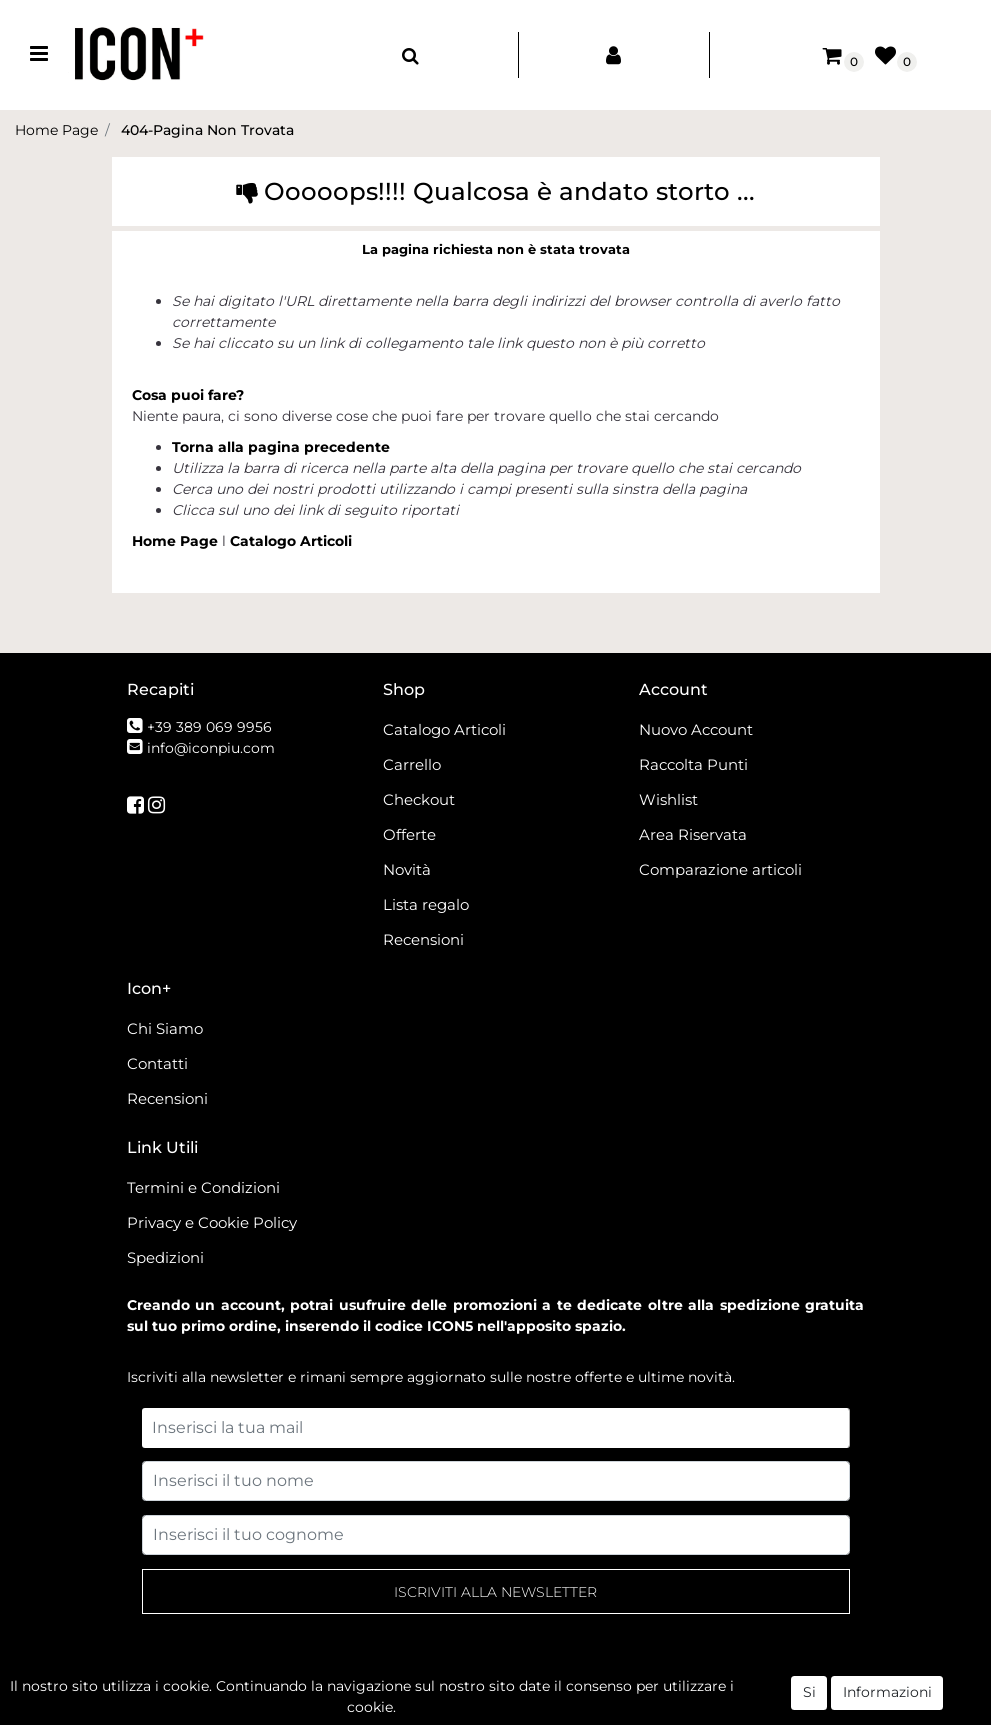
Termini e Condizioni (203, 1187)
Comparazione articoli (720, 869)
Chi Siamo (165, 1028)
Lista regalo (426, 904)
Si (809, 1699)
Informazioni (887, 1699)
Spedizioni (165, 1257)
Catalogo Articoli (291, 541)
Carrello (412, 764)
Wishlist (668, 799)
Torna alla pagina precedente (281, 447)
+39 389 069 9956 (209, 727)
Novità (407, 869)
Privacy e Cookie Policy (212, 1222)
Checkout (419, 799)
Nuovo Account (696, 729)
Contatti (157, 1063)
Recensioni (423, 939)
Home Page (56, 130)
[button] (410, 55)
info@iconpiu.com (211, 748)
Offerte (409, 834)
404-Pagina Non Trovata (207, 130)
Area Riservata (693, 834)
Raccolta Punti (693, 764)
